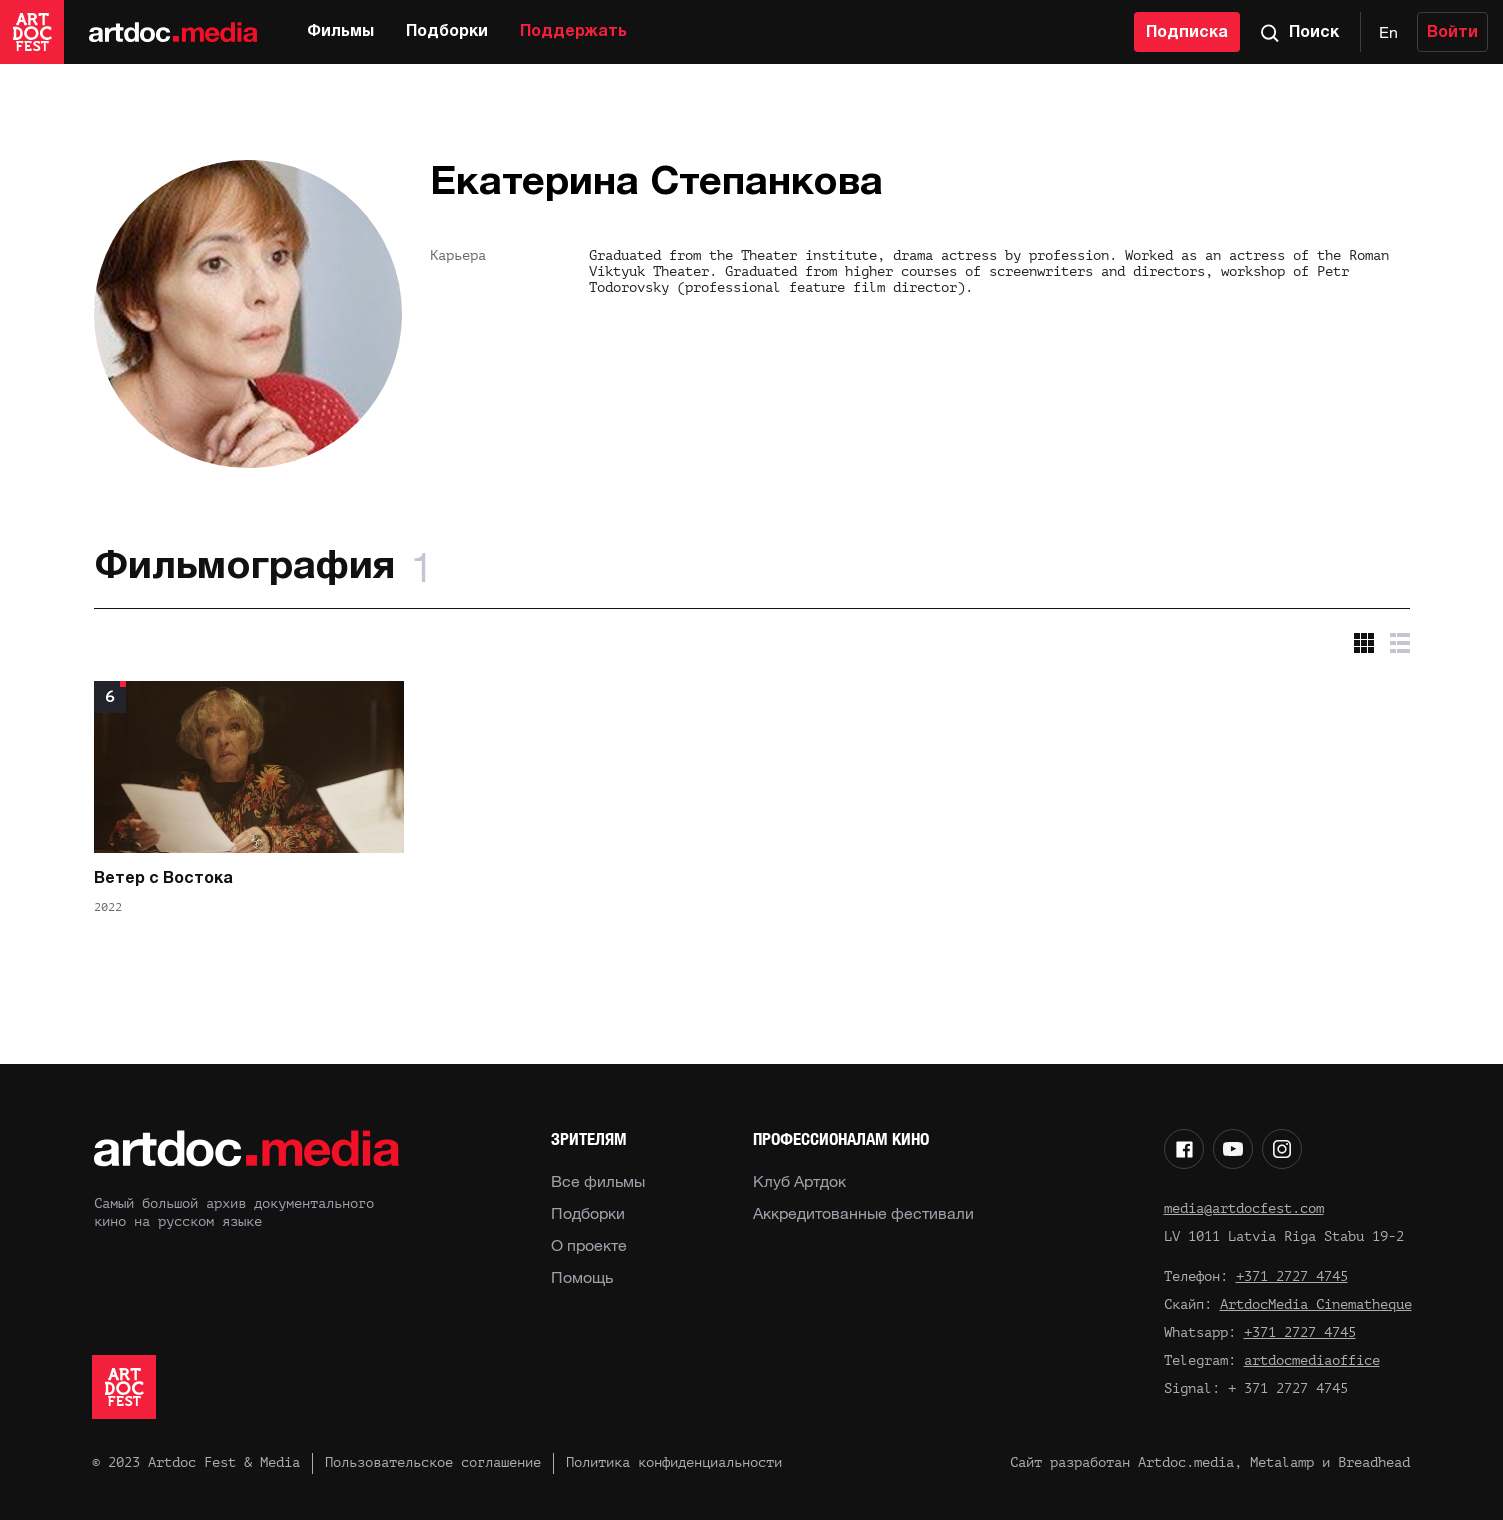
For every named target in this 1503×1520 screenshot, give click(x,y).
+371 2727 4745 (1292, 1276)
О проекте (589, 1245)
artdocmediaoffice (1312, 1360)
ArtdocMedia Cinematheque (1316, 1304)
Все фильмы (598, 1181)
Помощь (582, 1277)
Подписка (1187, 33)
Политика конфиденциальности (674, 1462)
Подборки (447, 32)
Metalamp (1282, 1462)
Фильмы (340, 32)
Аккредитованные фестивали (863, 1213)
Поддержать (573, 32)
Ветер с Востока (163, 879)
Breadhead (1374, 1462)
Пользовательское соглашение (433, 1462)
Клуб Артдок (799, 1181)
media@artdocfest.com (1244, 1208)
